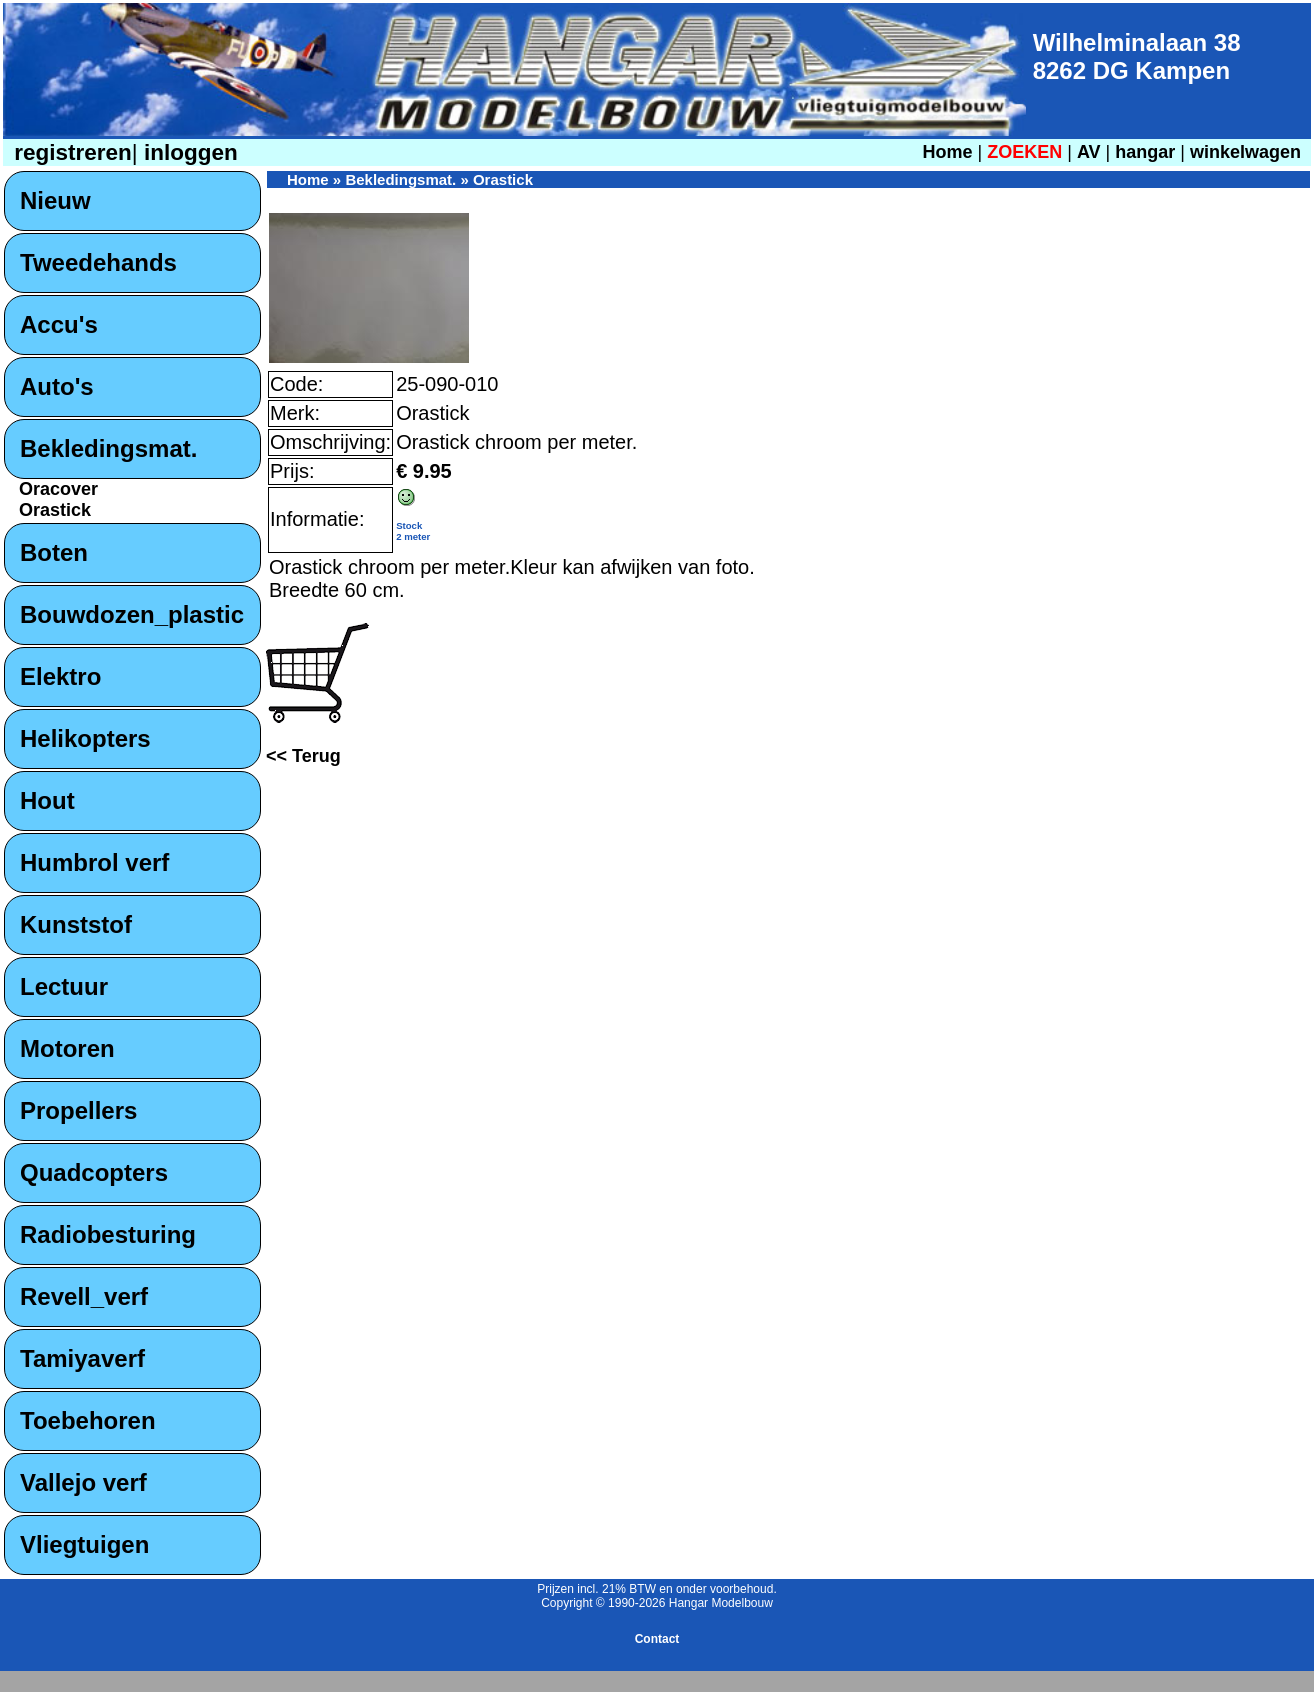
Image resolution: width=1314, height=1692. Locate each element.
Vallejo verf (83, 1482)
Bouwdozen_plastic (132, 614)
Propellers (78, 1110)
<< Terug (303, 756)
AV (1091, 152)
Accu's (59, 324)
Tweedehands (98, 262)
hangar (1145, 152)
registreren (70, 152)
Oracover (58, 489)
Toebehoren (88, 1420)
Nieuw (55, 200)
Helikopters (85, 738)
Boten (54, 552)
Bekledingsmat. (108, 448)
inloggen (188, 152)
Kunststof (76, 924)
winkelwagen (1245, 152)
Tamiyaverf (82, 1358)
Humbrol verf (94, 862)
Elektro (60, 676)
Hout (47, 800)
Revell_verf (84, 1296)
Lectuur (64, 986)
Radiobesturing (108, 1234)
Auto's (57, 386)
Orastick (55, 510)
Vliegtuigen (84, 1544)
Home (947, 152)
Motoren (67, 1048)
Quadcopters (94, 1172)
